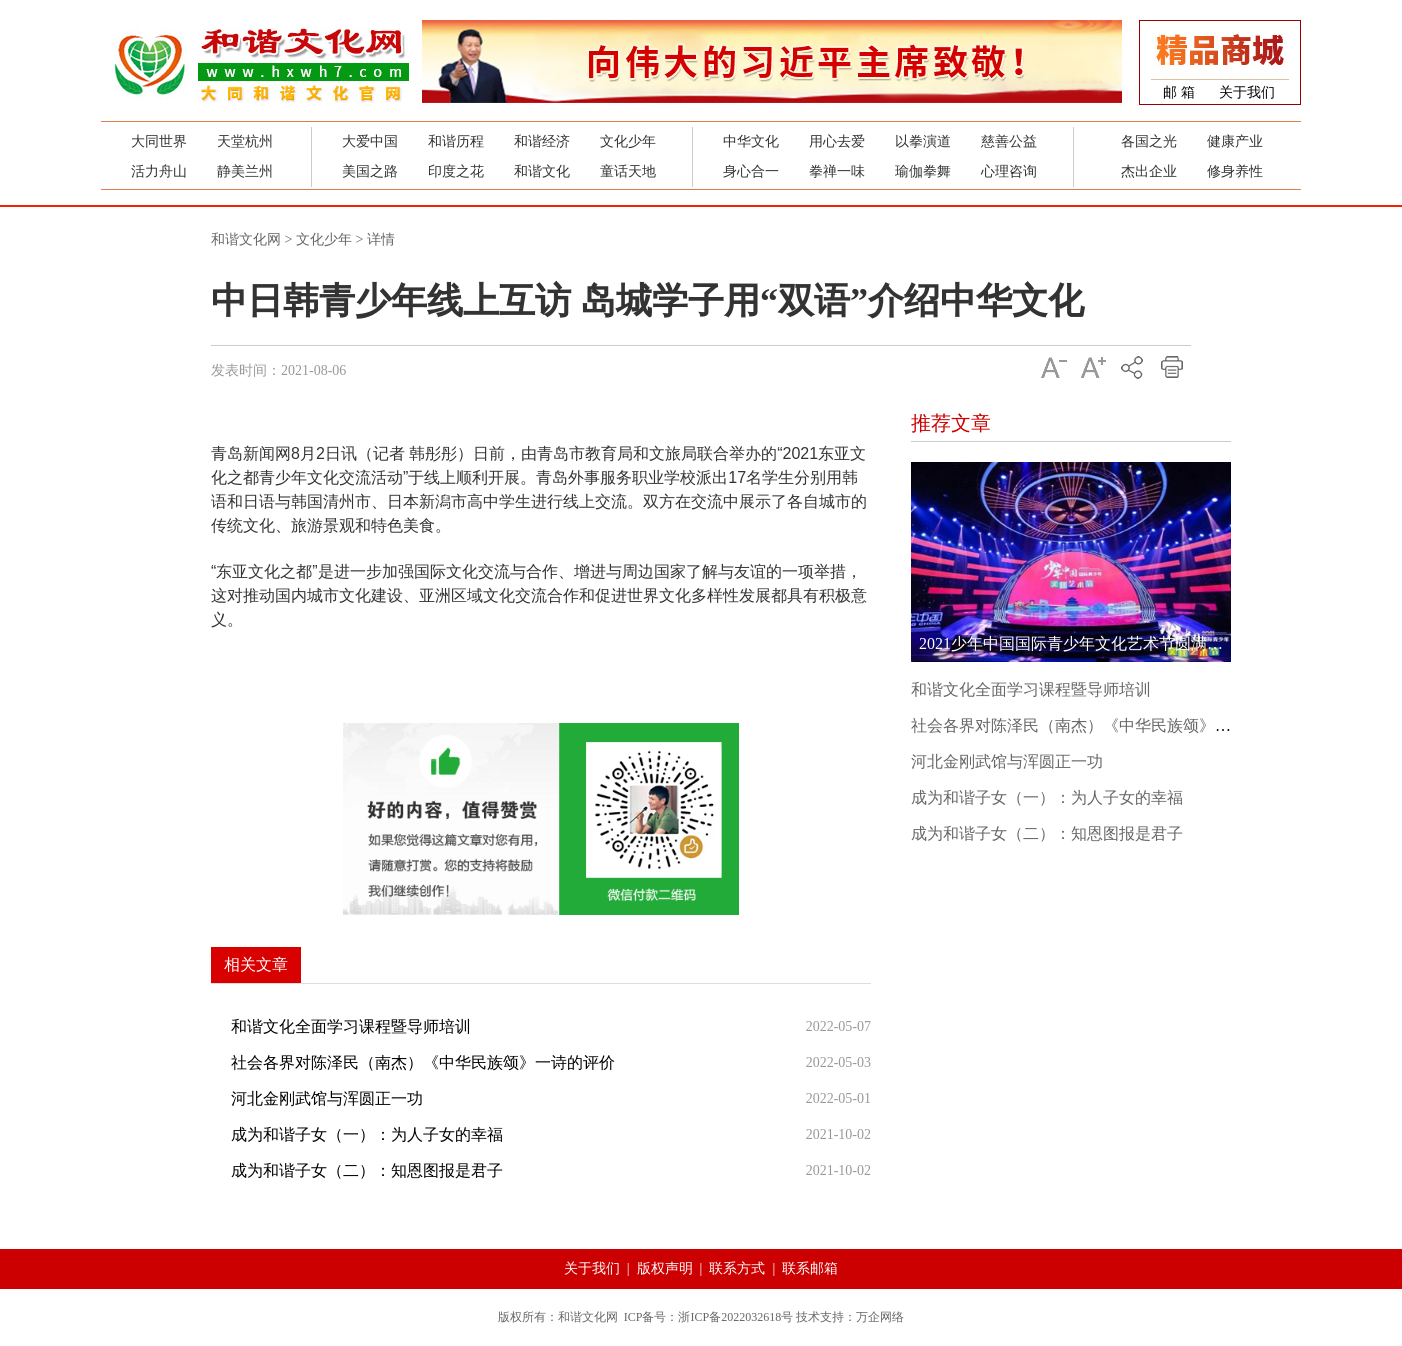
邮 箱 (1179, 92)
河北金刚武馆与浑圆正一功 (327, 1098)
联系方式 (737, 1268)
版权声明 (665, 1268)
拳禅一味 (837, 171)
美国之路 (370, 171)
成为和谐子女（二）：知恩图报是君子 (367, 1170)
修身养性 (1235, 171)
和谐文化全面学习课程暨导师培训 (351, 1026)
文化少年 (628, 141)
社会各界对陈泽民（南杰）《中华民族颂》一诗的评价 (423, 1062)
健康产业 (1235, 141)
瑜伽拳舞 (923, 171)
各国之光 (1149, 141)
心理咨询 (1009, 171)
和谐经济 (542, 141)
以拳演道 (923, 141)
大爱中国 (370, 141)
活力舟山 (159, 171)
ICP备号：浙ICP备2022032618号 (708, 1317)
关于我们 (1247, 92)
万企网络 (880, 1317)
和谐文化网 (246, 239)
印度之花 (456, 171)
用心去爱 (837, 141)
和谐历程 (456, 141)
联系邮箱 (810, 1268)
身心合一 (751, 171)
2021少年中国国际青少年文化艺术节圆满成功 (1079, 643)
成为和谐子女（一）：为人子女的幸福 (367, 1134)
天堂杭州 (245, 141)
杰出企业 (1149, 171)
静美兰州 (245, 171)
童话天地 (628, 171)
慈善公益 (1009, 141)
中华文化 (751, 141)
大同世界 (159, 141)
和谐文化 (542, 171)
